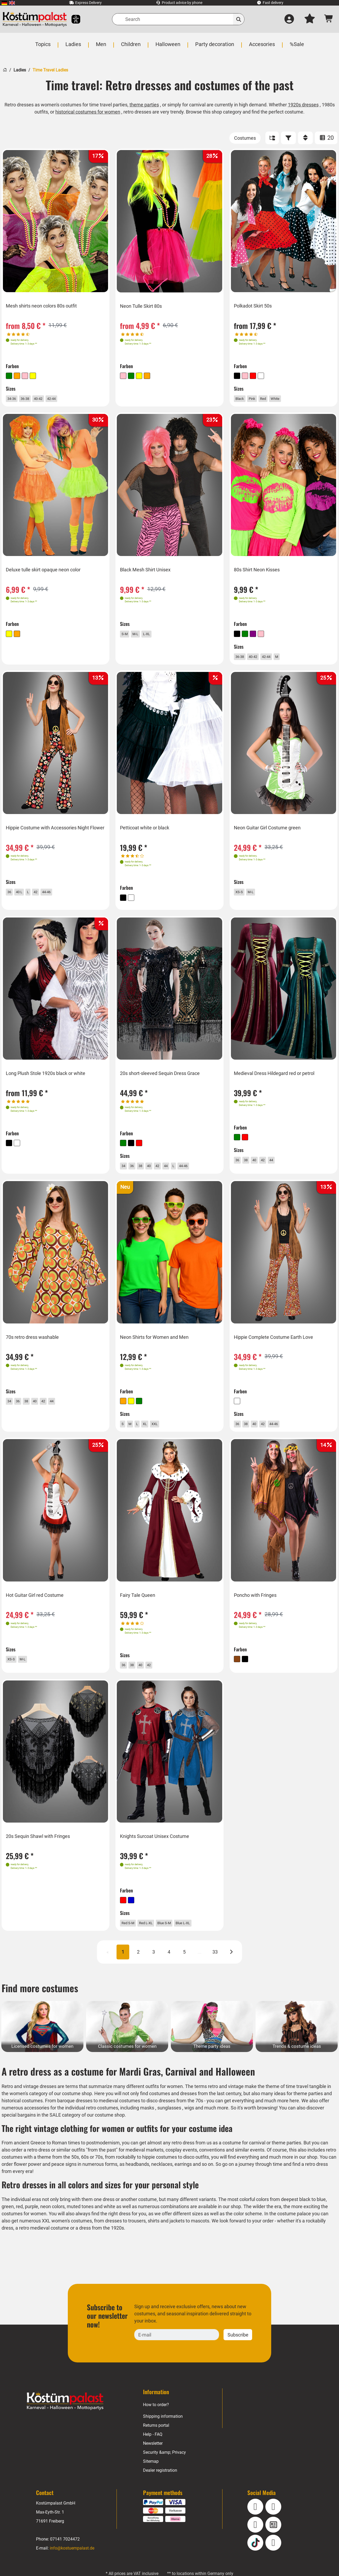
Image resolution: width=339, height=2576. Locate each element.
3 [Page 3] (153, 1970)
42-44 (66, 398)
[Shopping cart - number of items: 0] (328, 19)
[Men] (101, 47)
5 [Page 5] (184, 1970)
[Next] (231, 1970)
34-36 (16, 398)
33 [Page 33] (215, 1970)
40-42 (49, 398)
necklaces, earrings (190, 2183)
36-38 (32, 398)
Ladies (19, 70)
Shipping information (162, 2435)
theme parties (143, 104)
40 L (24, 897)
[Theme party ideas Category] (212, 2045)
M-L (141, 636)
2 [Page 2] (138, 1970)
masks (149, 2126)
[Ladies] (74, 47)
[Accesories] (261, 47)
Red (272, 398)
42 (43, 897)
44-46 (57, 897)
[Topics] (44, 47)
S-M (128, 636)
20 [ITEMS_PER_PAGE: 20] (326, 137)
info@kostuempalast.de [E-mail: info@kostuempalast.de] (72, 2566)
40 (156, 1172)
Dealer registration (160, 2489)
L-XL (154, 636)
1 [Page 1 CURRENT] (122, 1970)
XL (150, 1433)
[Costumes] (244, 138)
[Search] (178, 19)
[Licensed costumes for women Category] (42, 2045)
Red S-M (133, 1938)
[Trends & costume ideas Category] (296, 2045)
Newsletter (153, 2462)
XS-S (243, 897)
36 (12, 897)
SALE (55, 2133)
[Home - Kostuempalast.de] (65, 2420)
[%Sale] (296, 47)
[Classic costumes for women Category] (127, 2045)
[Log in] (289, 19)
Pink (259, 398)
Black (243, 398)
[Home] (5, 69)
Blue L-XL (203, 1938)
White (287, 398)
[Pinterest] (273, 2561)
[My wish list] (309, 19)
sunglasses (171, 2126)
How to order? (156, 2423)
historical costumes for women (88, 112)
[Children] (131, 47)
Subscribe (237, 2353)
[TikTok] (255, 2561)
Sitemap (151, 2480)
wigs (192, 2126)
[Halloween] (168, 47)
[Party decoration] (214, 47)
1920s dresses (303, 104)
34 (126, 1172)
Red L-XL (155, 1938)
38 (146, 1172)
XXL (162, 1433)
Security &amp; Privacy (164, 2471)
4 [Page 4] (169, 1970)
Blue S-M (179, 1938)
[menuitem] (4, 3)
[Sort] (305, 138)
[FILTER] (288, 138)
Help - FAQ (153, 2453)
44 (177, 1172)
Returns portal (156, 2444)
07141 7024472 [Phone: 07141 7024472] (64, 2557)
